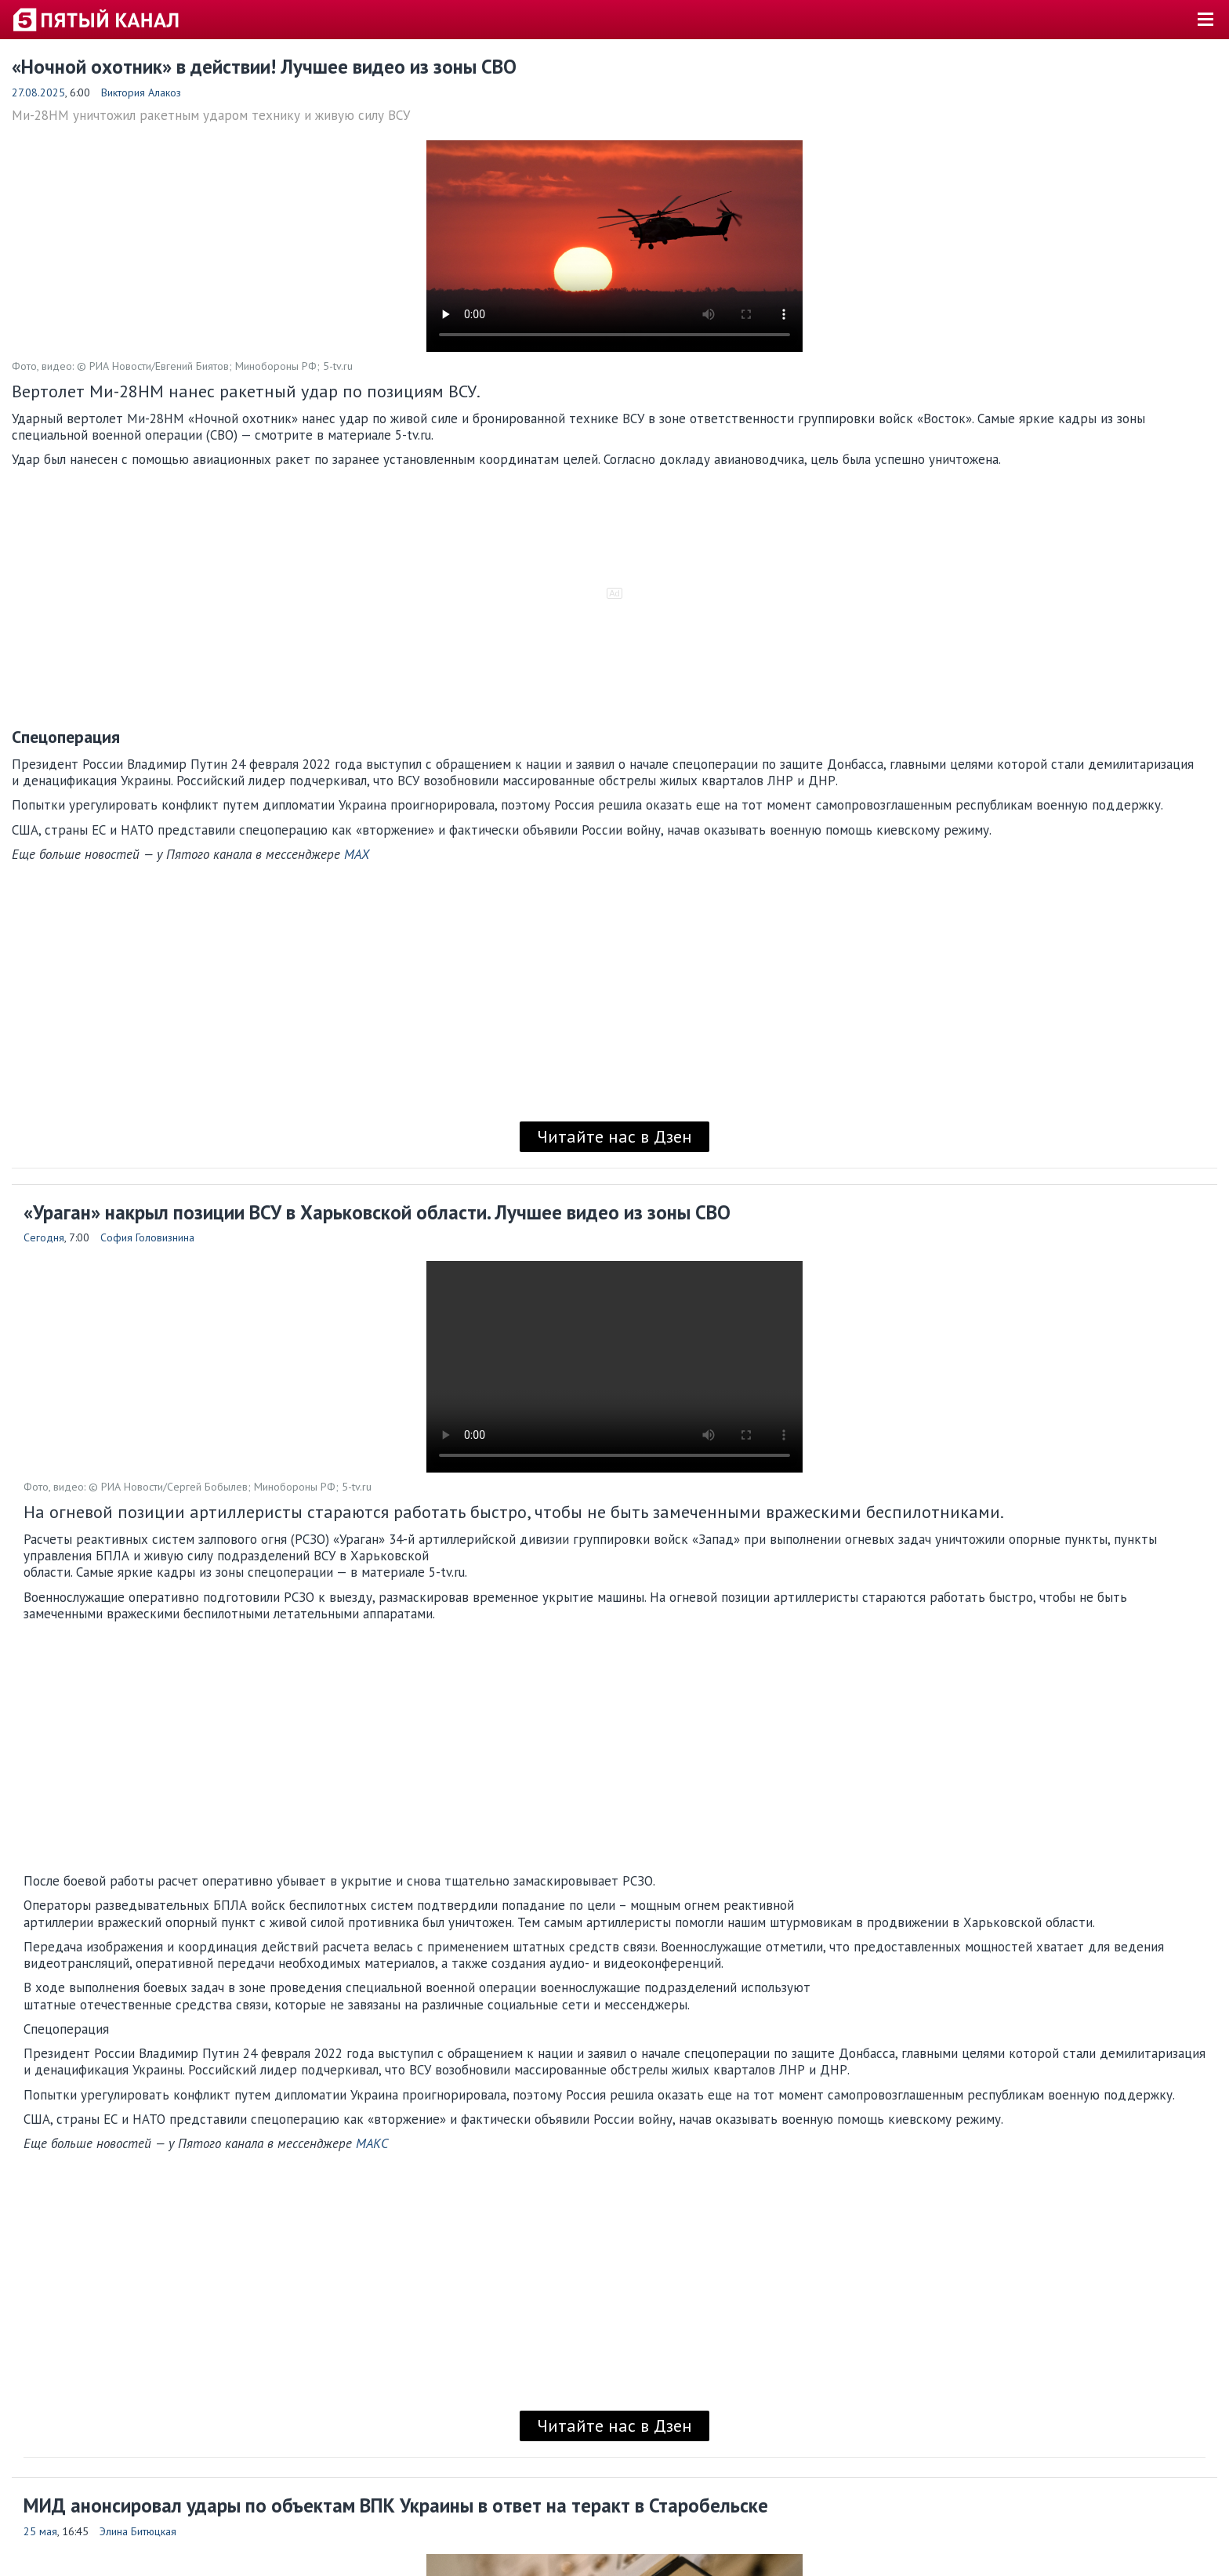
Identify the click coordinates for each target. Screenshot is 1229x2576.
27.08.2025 (38, 92)
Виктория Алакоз (141, 92)
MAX (356, 854)
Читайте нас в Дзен (614, 1136)
